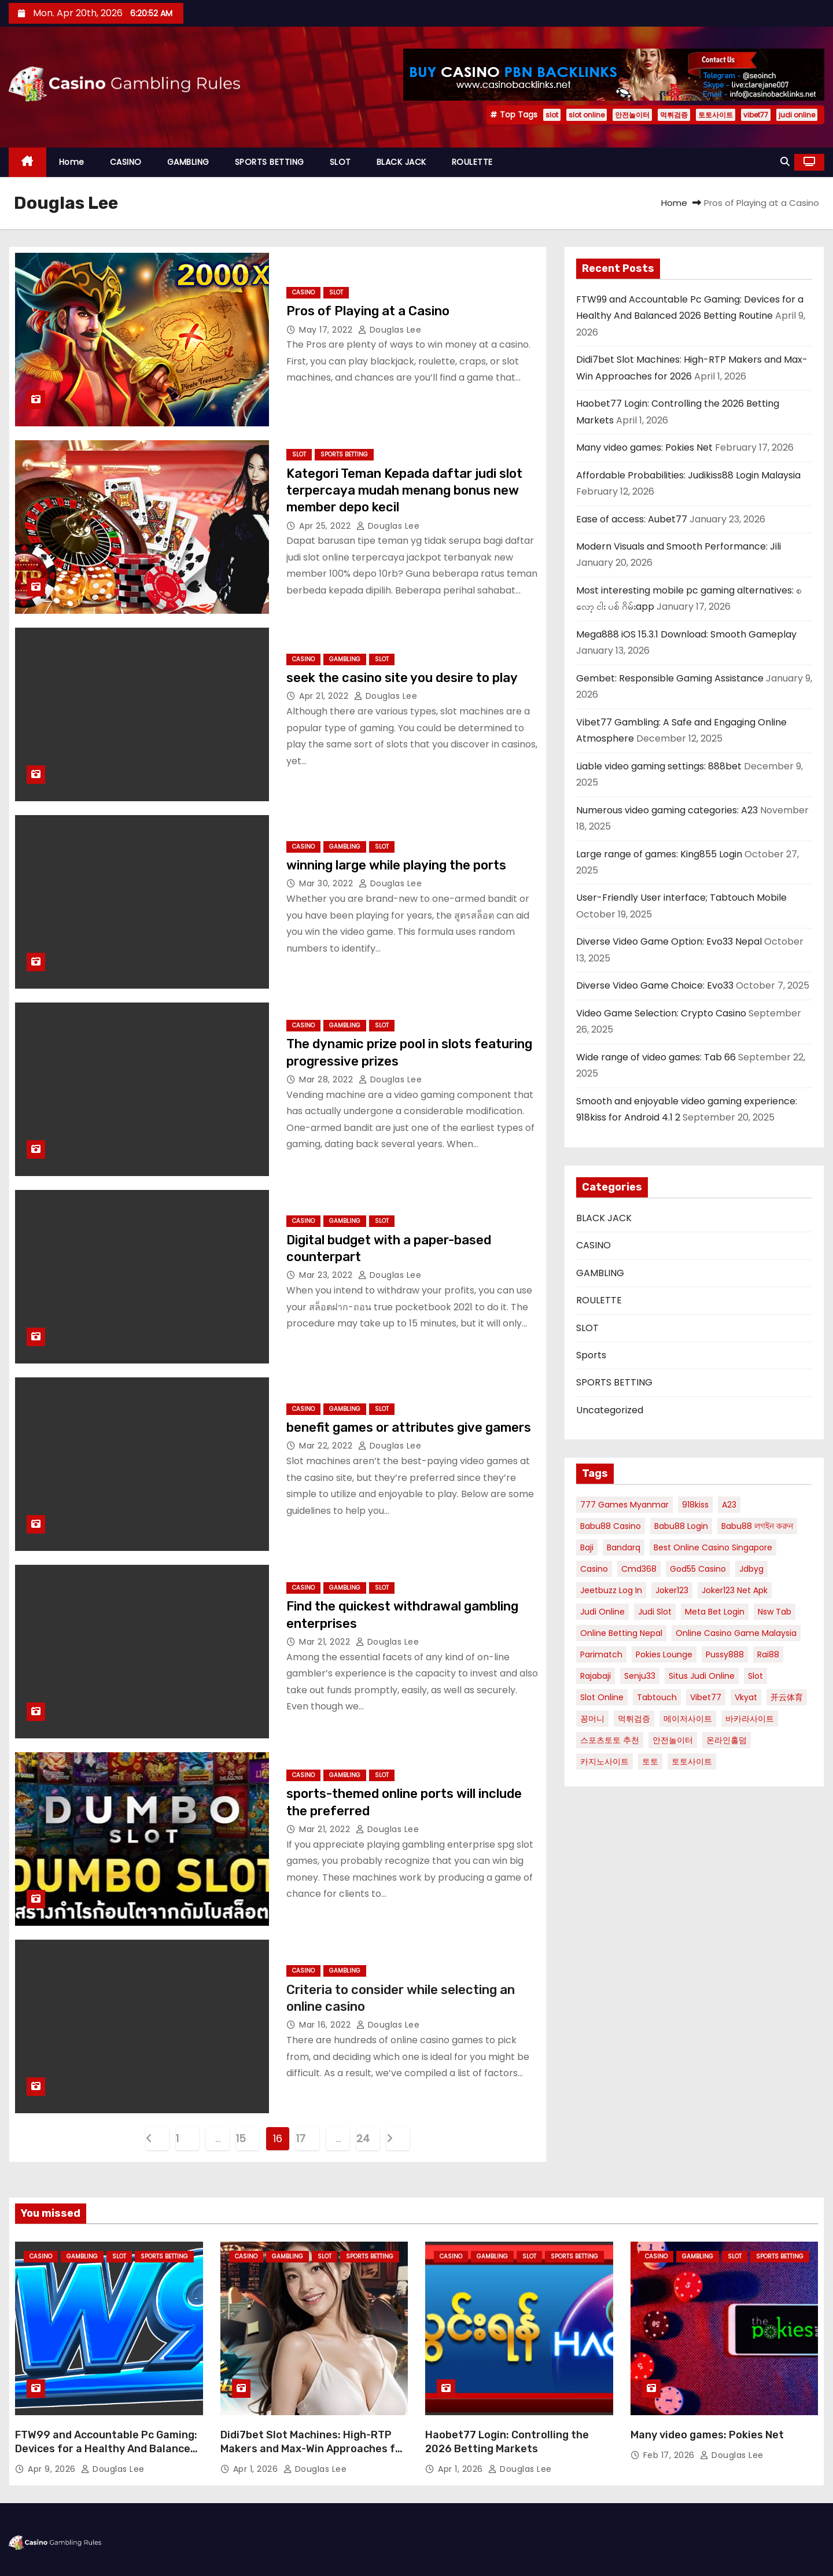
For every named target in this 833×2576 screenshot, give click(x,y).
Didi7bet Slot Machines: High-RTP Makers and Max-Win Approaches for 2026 (313, 2448)
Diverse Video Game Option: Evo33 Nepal (669, 941)
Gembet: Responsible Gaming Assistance (670, 678)
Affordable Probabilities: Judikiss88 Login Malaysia (688, 475)
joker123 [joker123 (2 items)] (671, 1590)
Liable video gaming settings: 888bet (659, 766)
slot (551, 115)
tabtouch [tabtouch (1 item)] (657, 1697)
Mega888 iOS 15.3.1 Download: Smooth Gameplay (686, 634)
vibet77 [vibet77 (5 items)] (705, 1697)
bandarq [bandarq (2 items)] (623, 1547)
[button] (785, 161)
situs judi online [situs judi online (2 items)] (702, 1676)
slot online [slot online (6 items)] (602, 1697)
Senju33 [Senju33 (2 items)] (639, 1676)
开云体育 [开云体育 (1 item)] (787, 1697)
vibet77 (755, 115)
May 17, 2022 (327, 330)
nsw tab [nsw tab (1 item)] (774, 1611)
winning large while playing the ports (396, 865)
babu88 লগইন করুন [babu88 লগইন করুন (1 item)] (757, 1526)
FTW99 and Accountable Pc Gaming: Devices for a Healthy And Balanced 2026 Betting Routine (106, 2448)
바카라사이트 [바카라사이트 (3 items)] (749, 1718)
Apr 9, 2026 (53, 2469)
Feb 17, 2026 (670, 2455)
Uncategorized (609, 1410)
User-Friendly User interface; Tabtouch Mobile (681, 897)
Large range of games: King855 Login (659, 854)
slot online (587, 115)
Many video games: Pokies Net (644, 447)
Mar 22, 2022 (327, 1445)
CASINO (126, 162)
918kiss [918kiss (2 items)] (695, 1504)
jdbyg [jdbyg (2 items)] (751, 1569)
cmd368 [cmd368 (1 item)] (639, 1569)
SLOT (340, 162)
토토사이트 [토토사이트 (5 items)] (692, 1761)
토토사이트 (715, 115)
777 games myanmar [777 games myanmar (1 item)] (624, 1504)
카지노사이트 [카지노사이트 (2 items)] (604, 1761)
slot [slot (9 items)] (755, 1676)
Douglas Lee (390, 330)
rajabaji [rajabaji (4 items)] (595, 1676)
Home (71, 162)
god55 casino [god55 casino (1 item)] (698, 1569)
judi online (797, 115)
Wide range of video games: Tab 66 (656, 1057)
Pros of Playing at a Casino (367, 311)
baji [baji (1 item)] (587, 1547)
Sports (591, 1355)
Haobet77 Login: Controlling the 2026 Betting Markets (507, 2441)
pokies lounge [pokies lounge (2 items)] (664, 1654)
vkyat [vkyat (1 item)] (746, 1697)
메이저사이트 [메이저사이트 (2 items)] (688, 1718)
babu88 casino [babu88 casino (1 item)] (610, 1526)
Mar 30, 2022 (327, 883)
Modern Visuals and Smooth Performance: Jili (678, 546)
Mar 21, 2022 (326, 1642)
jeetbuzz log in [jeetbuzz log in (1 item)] (611, 1590)
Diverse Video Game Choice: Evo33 (655, 985)
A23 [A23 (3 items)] (729, 1504)
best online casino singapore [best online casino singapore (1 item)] (713, 1547)
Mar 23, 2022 (327, 1275)
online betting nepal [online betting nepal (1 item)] (621, 1633)
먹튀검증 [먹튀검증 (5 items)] (634, 1718)
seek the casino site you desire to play (402, 678)
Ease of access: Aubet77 (631, 519)
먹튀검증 (674, 115)
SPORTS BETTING (269, 162)
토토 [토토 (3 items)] (650, 1761)
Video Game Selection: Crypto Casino (661, 1013)
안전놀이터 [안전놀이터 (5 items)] (673, 1740)
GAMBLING (188, 162)
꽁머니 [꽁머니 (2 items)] (592, 1718)
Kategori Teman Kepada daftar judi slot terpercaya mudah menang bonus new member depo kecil (404, 490)
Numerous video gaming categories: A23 (667, 810)
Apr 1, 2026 (257, 2469)
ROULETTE (472, 162)
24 (362, 2138)
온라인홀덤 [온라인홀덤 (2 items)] (726, 1740)
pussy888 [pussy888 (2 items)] (725, 1654)
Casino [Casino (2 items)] (594, 1569)
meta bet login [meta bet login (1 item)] (714, 1611)
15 (240, 2138)
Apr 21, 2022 (325, 696)
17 (300, 2138)
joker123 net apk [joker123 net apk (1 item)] (735, 1590)
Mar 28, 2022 (327, 1079)
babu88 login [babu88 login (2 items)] (681, 1526)
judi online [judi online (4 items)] (602, 1611)
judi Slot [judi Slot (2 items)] (655, 1611)
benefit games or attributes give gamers (408, 1427)
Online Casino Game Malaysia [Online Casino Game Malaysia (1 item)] (736, 1633)
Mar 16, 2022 (326, 2024)
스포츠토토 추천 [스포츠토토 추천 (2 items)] (609, 1740)
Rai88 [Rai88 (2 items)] (768, 1654)
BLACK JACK (401, 162)
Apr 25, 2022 (326, 526)
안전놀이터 (632, 115)
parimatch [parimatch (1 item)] (601, 1654)
